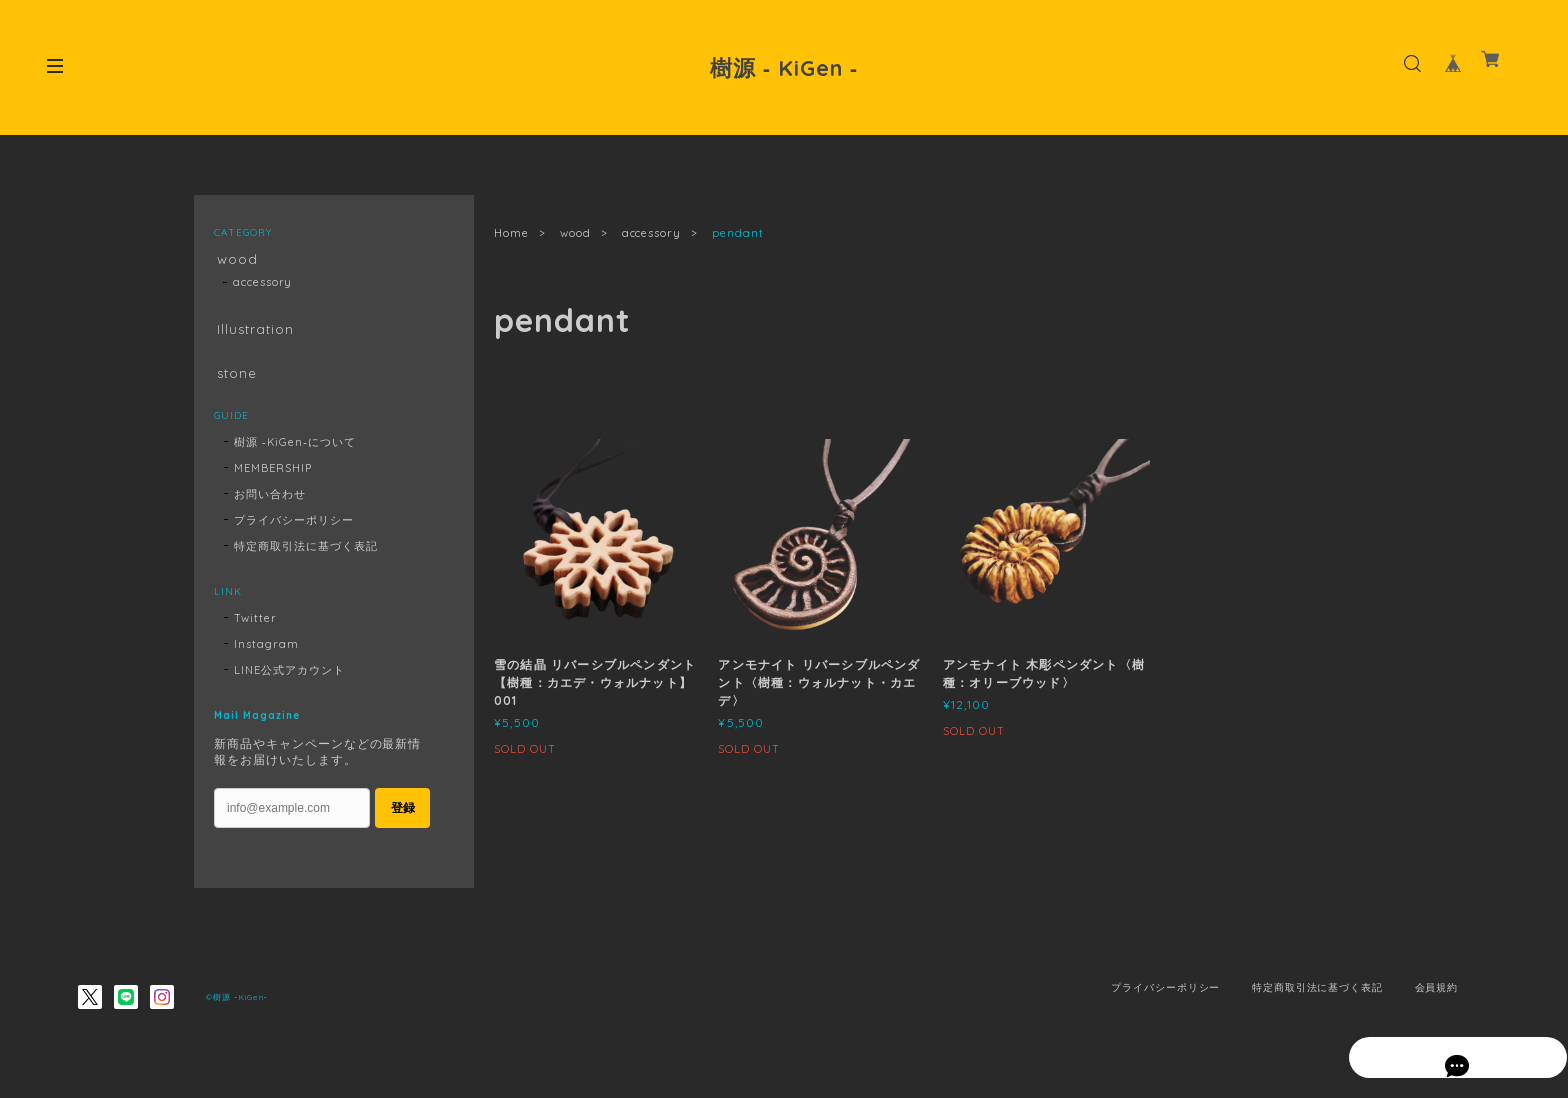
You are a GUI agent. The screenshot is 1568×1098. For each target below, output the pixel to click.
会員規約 (1437, 997)
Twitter (255, 628)
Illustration (254, 333)
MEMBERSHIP (273, 478)
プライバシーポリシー (294, 530)
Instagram (266, 654)
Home (511, 233)
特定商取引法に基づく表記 (306, 556)
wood (575, 233)
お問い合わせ (270, 504)
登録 (403, 818)
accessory (652, 233)
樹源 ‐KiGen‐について (295, 452)
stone (235, 379)
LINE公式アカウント (289, 680)
